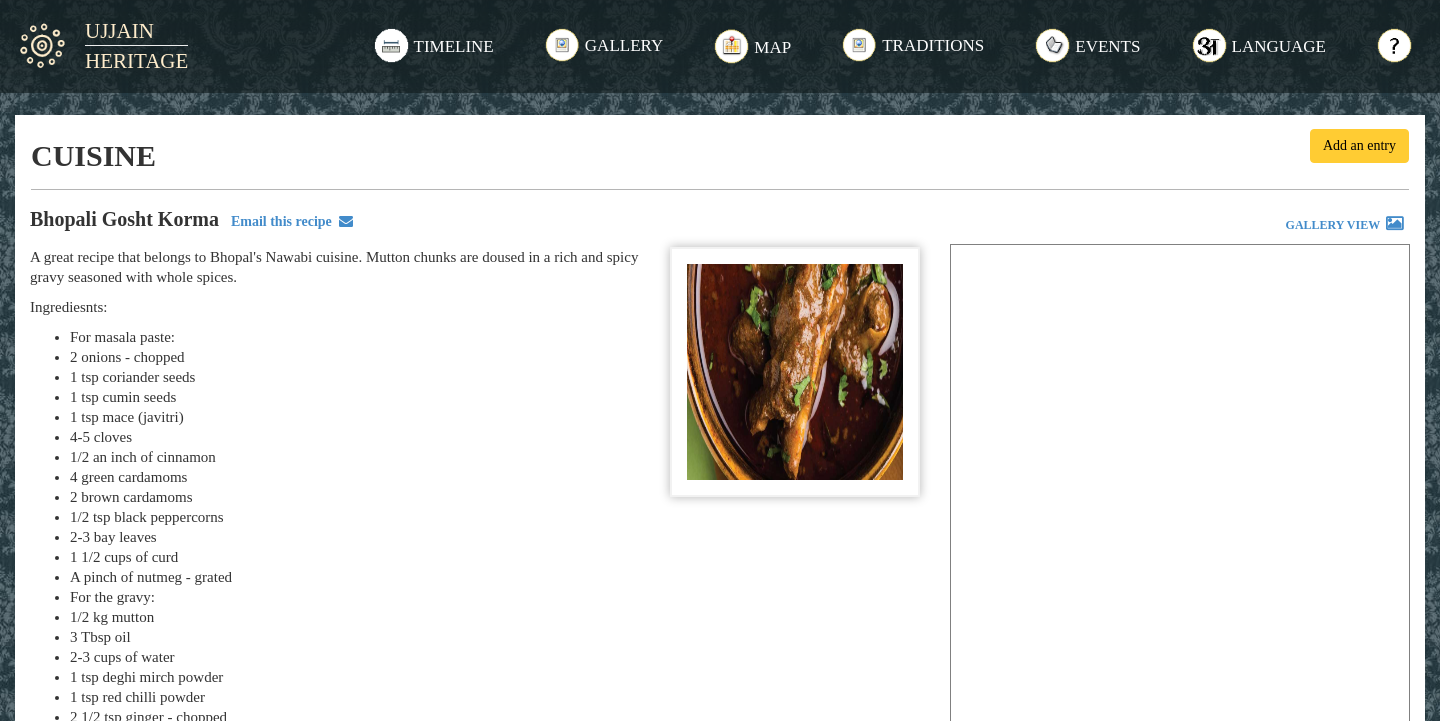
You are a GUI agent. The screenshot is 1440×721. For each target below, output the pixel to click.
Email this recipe (288, 221)
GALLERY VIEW (1346, 226)
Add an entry (1359, 145)
